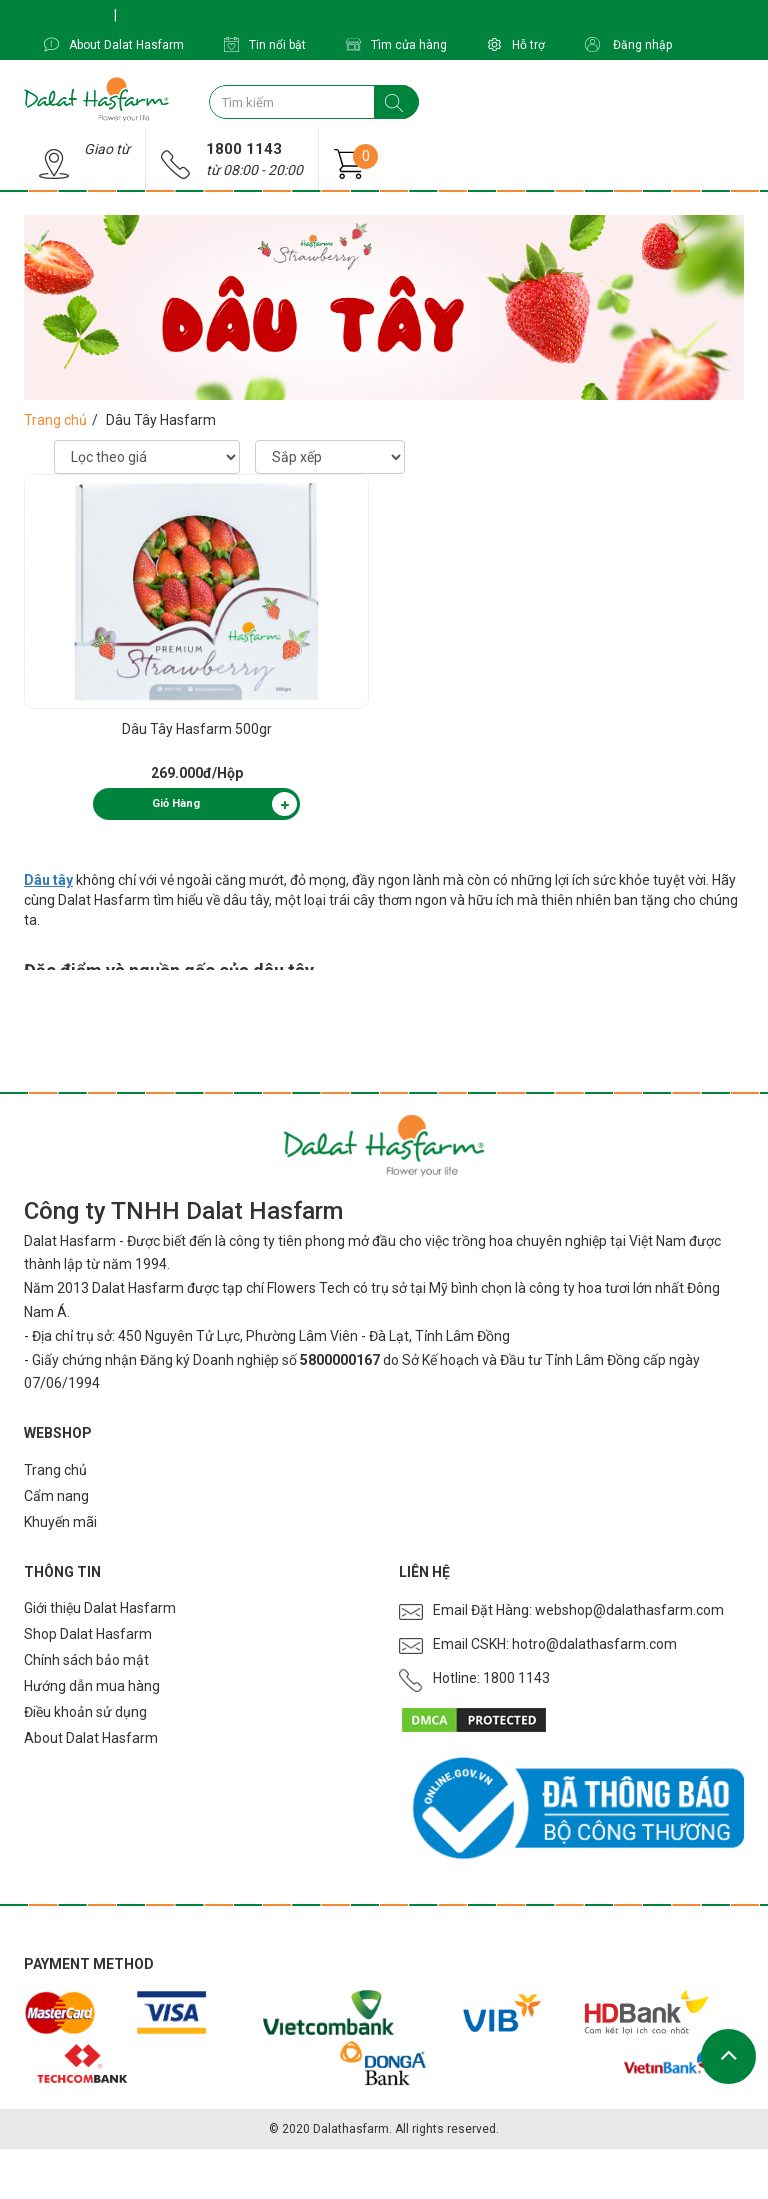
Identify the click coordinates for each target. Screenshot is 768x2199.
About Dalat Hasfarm (114, 44)
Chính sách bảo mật (86, 1660)
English (147, 15)
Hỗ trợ (516, 44)
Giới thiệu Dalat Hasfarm (100, 1608)
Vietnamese (67, 15)
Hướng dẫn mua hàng (92, 1686)
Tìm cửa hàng (396, 44)
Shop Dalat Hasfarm (88, 1634)
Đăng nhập (628, 44)
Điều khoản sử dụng (85, 1712)
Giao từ (107, 149)
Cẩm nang (56, 1496)
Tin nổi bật (265, 44)
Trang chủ (55, 420)
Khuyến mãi (60, 1522)
